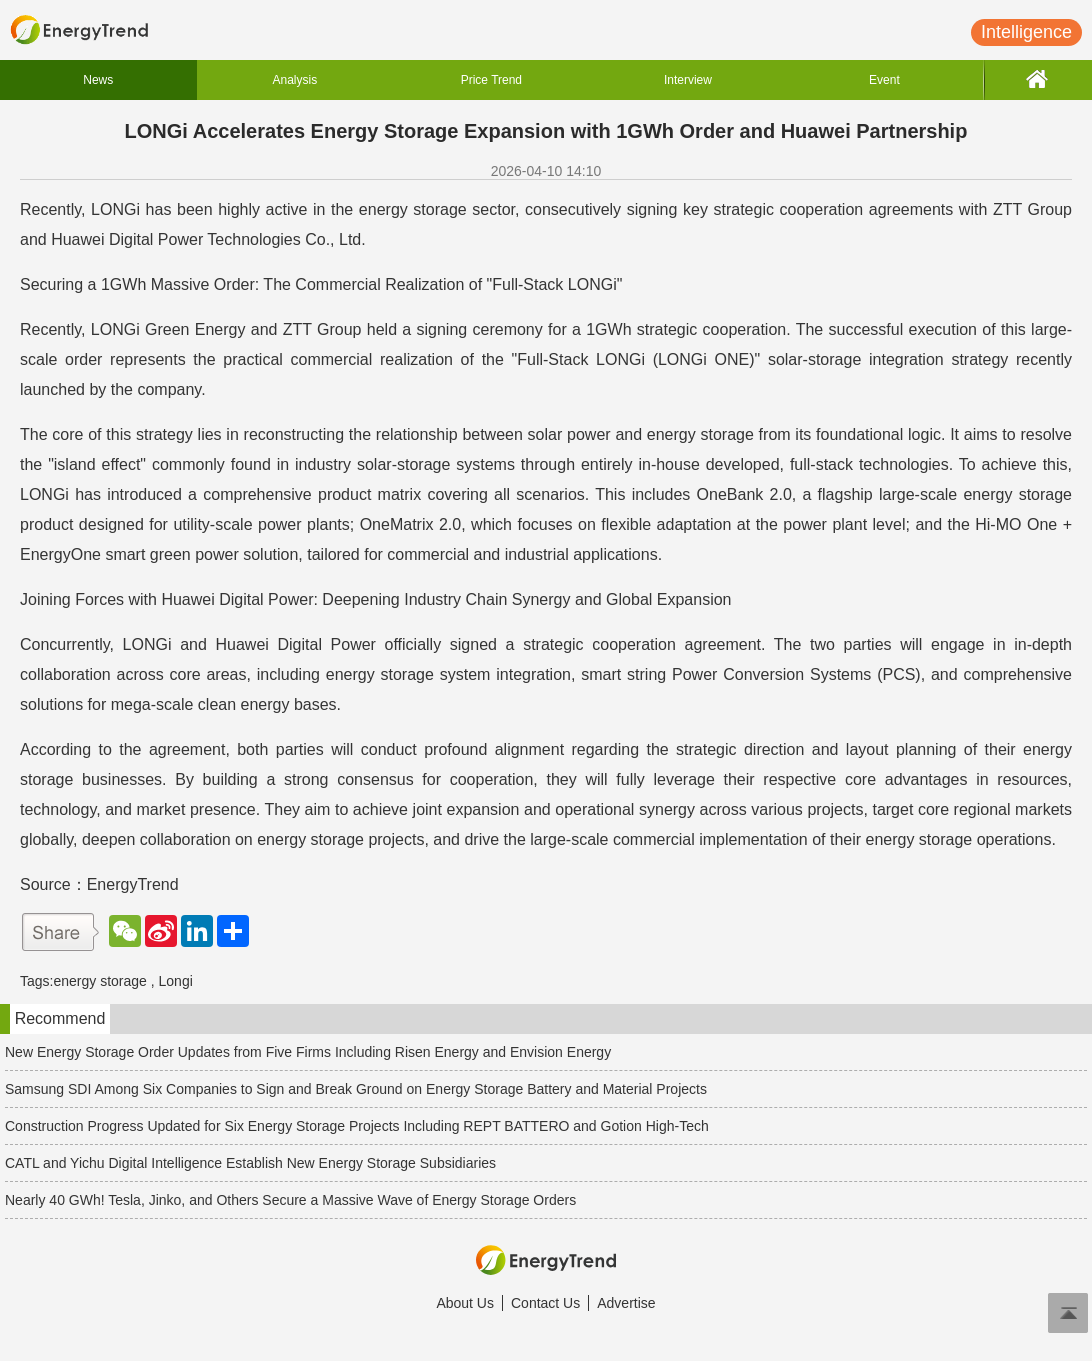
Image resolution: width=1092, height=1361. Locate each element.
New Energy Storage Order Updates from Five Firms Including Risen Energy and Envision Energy (308, 1052)
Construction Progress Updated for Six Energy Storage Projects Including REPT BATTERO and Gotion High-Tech (357, 1126)
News (98, 80)
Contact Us (545, 1303)
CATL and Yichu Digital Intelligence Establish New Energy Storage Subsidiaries (250, 1163)
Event (884, 80)
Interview (688, 80)
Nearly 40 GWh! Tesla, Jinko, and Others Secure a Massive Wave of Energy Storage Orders (290, 1200)
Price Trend (491, 80)
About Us (465, 1303)
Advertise (626, 1303)
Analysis (294, 80)
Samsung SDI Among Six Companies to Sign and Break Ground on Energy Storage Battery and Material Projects (356, 1089)
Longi (176, 981)
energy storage (99, 981)
